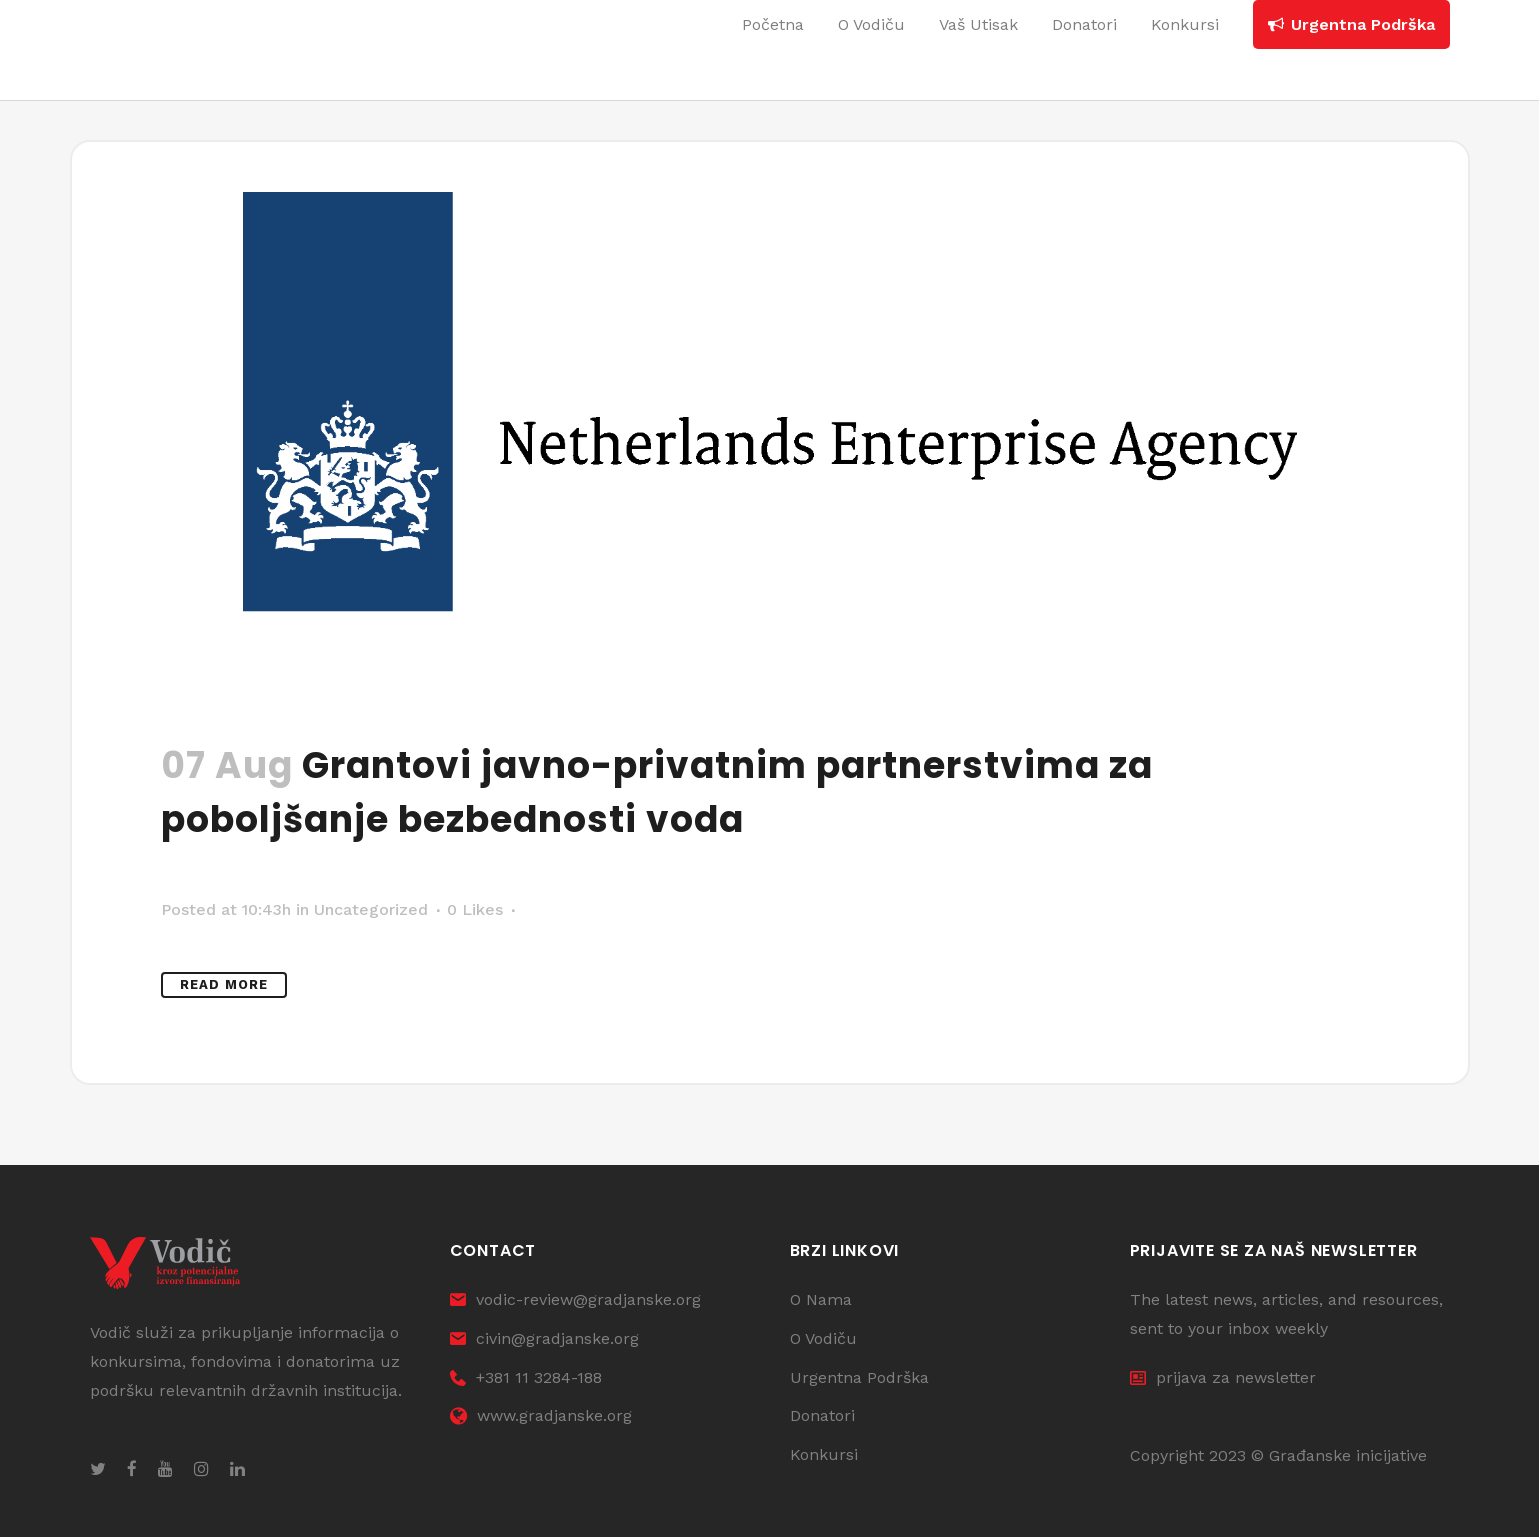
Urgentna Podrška (859, 1377)
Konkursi (824, 1454)
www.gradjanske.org (541, 1415)
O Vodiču (823, 1338)
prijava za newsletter (1223, 1377)
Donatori (822, 1415)
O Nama (821, 1299)
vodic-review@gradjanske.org (575, 1299)
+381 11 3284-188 (526, 1377)
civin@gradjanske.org (544, 1338)
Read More (224, 984)
